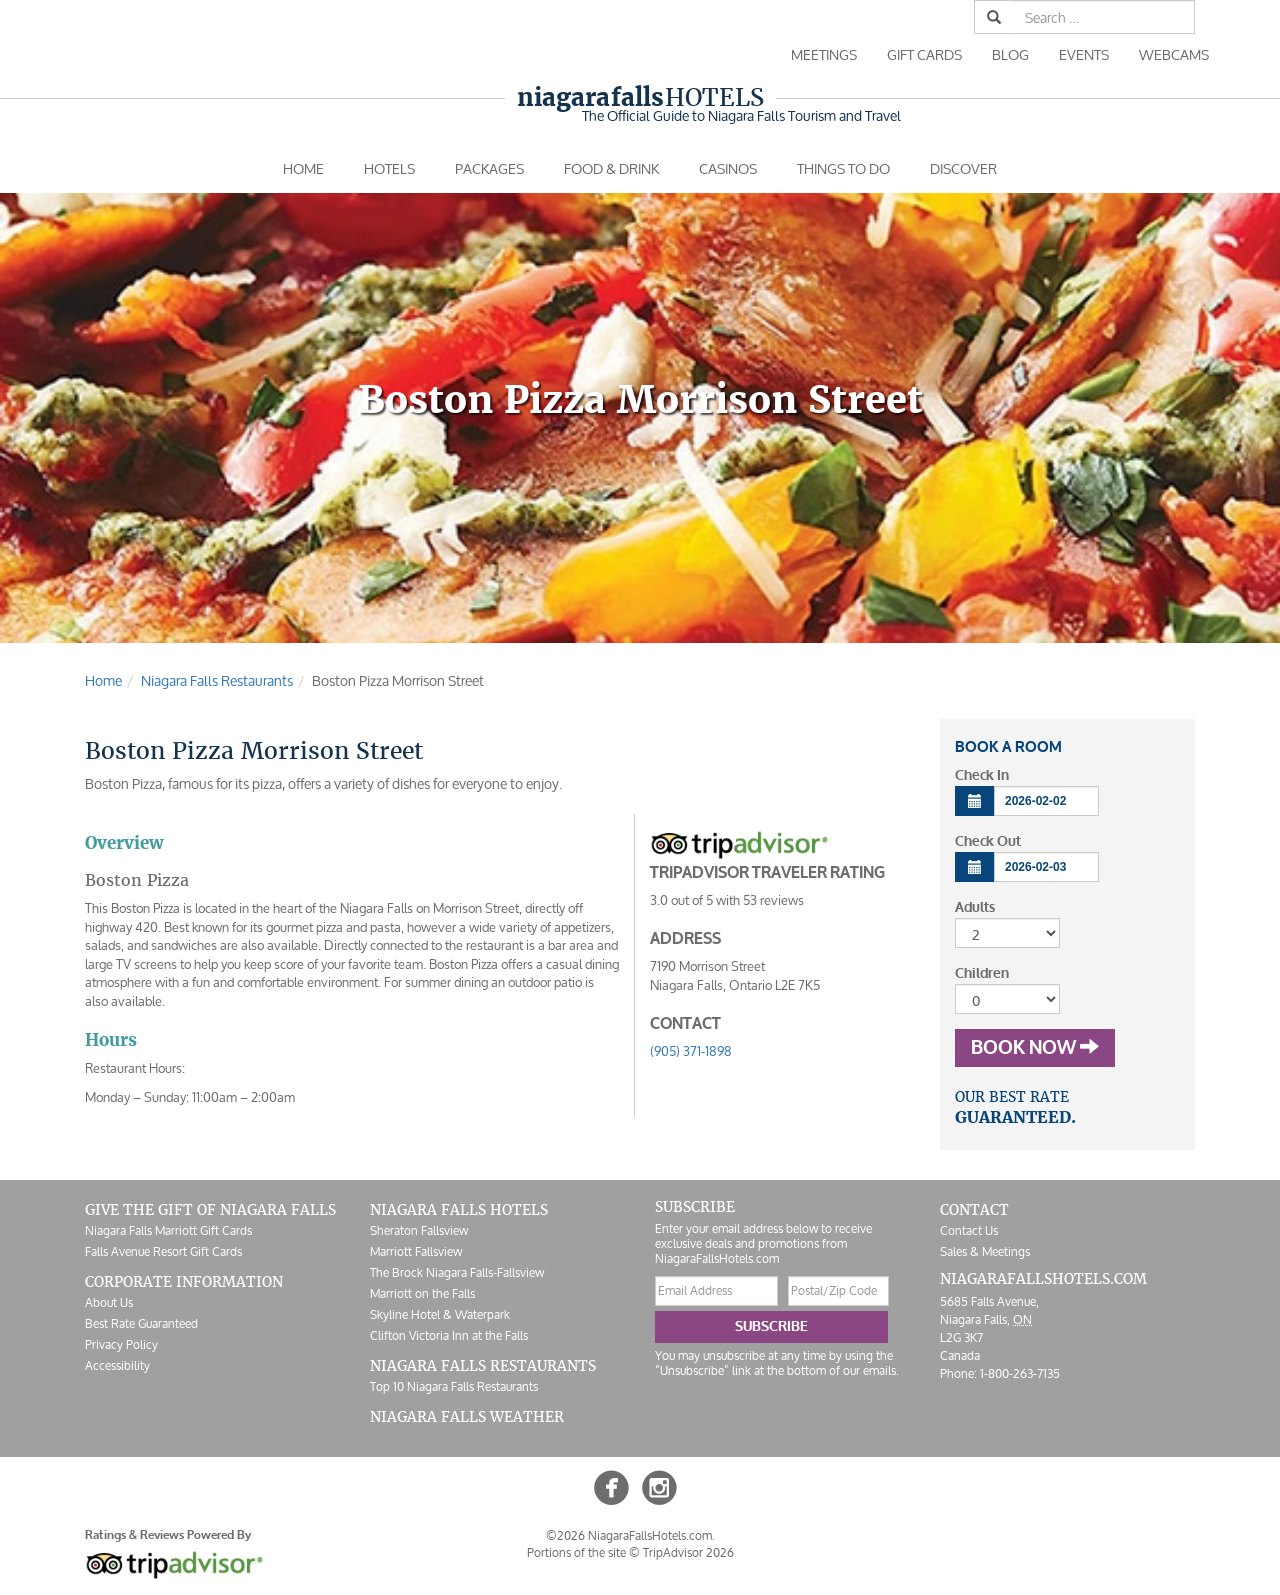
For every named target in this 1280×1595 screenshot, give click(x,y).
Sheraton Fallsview (419, 1230)
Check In (982, 775)
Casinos (728, 168)
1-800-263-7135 (1020, 1373)
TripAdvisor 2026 (688, 1552)
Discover (963, 168)
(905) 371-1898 (691, 1051)
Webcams (1174, 54)
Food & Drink (611, 168)
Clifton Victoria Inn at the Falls (449, 1335)
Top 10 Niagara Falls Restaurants (454, 1386)
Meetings (824, 54)
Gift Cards (924, 54)
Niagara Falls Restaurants (483, 1366)
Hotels (640, 97)
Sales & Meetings (985, 1251)
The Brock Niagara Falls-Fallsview (457, 1272)
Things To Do (843, 168)
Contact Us (969, 1230)
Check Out (988, 841)
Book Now (1035, 1048)
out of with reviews (727, 900)
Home (303, 168)
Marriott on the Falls (422, 1293)
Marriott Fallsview (416, 1251)
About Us (109, 1302)
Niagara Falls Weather (467, 1417)
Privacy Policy (121, 1344)
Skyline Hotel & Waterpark (440, 1314)
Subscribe (771, 1326)
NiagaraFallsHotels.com (1043, 1279)
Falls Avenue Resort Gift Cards (163, 1251)
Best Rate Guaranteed (141, 1323)
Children (982, 973)
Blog (1010, 54)
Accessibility (117, 1365)
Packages (489, 168)
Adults (975, 907)
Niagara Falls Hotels (459, 1210)
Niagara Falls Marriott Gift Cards (168, 1230)
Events (1084, 54)
